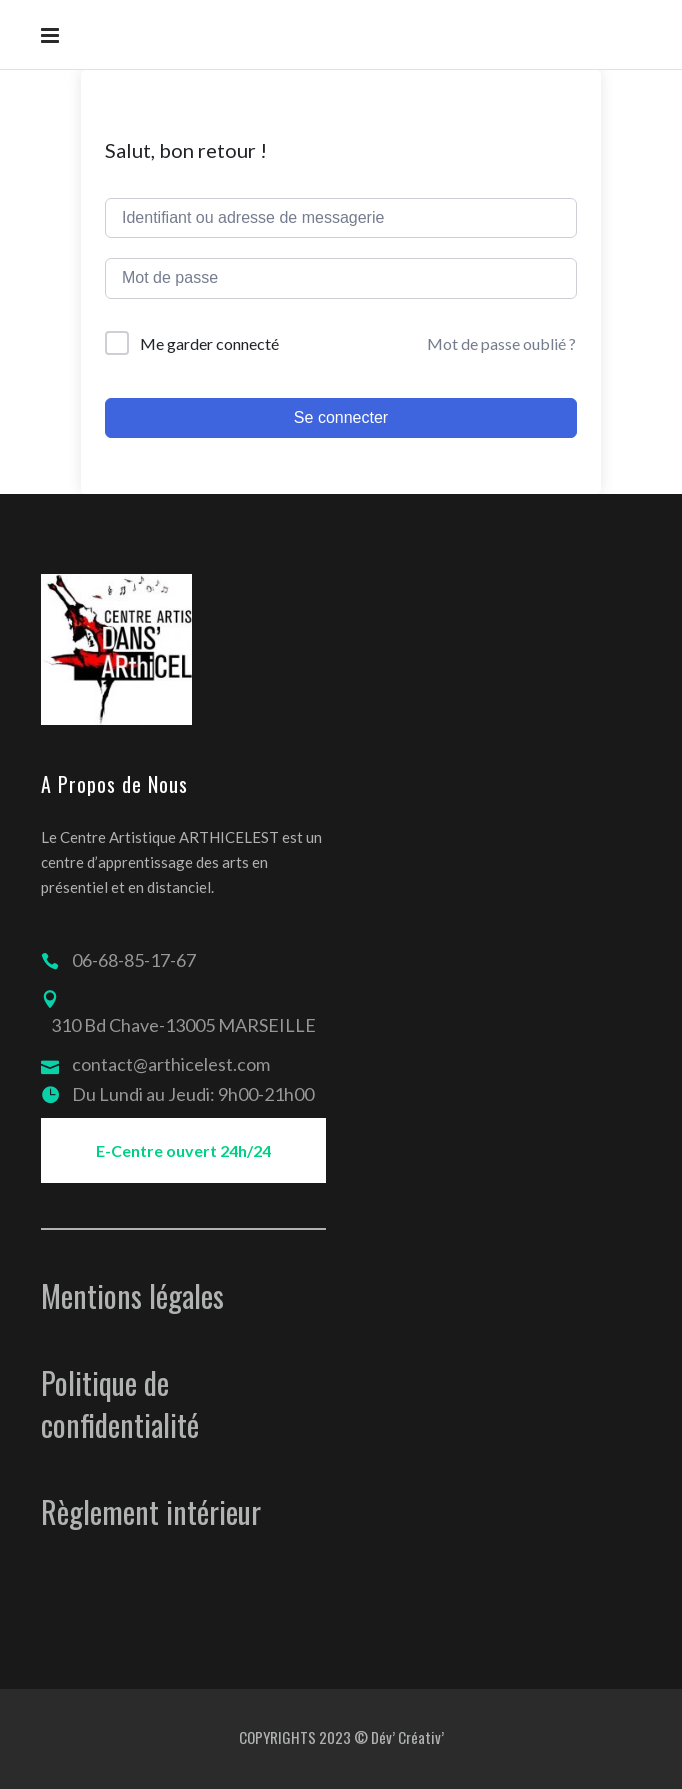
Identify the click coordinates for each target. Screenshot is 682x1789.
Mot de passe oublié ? (501, 343)
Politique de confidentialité (120, 1403)
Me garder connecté (209, 343)
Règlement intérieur (151, 1511)
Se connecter (341, 417)
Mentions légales (132, 1295)
